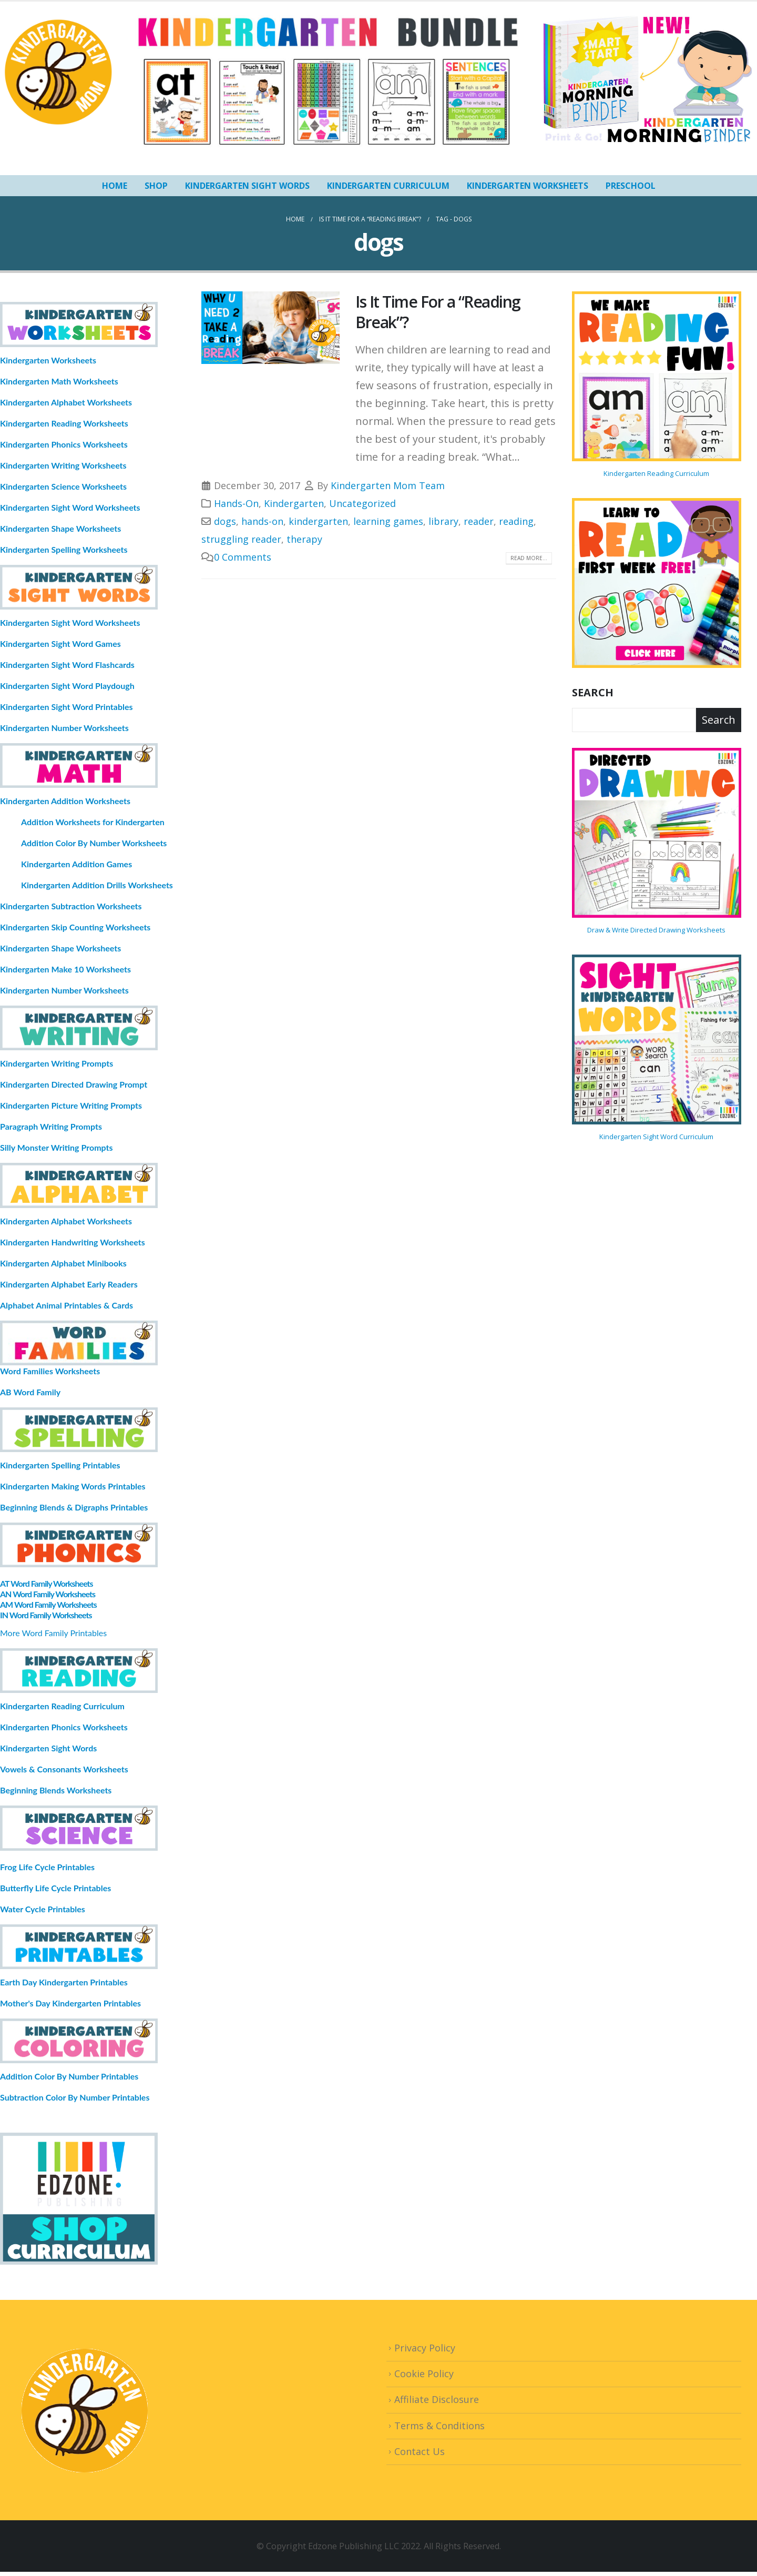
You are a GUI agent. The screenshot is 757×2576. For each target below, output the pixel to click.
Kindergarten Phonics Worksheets (64, 444)
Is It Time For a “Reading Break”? (437, 312)
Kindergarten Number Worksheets (64, 728)
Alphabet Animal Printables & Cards (66, 1305)
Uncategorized (362, 503)
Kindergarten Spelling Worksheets (64, 549)
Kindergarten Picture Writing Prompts (71, 1105)
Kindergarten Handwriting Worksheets (72, 1242)
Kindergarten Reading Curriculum (656, 473)
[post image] (270, 327)
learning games (388, 521)
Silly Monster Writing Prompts (56, 1147)
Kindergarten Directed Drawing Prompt (73, 1084)
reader (479, 521)
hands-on (262, 521)
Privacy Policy (424, 2347)
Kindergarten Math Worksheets (59, 381)
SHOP (156, 185)
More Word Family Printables (53, 1633)
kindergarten (318, 521)
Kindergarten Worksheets (527, 185)
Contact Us (419, 2451)
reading (516, 521)
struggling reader (241, 539)
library (443, 521)
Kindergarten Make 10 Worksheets (65, 969)
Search (592, 692)
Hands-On (236, 503)
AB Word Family (30, 1392)
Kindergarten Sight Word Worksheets (70, 507)
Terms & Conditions (439, 2425)
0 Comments (242, 557)
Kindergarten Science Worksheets (63, 486)
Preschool (631, 185)
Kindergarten (294, 503)
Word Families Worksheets (50, 1371)
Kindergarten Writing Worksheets (63, 465)
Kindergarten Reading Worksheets (64, 423)
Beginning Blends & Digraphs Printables (74, 1507)
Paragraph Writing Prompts (51, 1126)
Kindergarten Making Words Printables (73, 1486)
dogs (225, 521)
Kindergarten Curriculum (388, 185)
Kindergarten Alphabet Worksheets (66, 402)
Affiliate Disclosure (436, 2399)
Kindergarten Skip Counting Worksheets (75, 927)
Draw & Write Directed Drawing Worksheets (656, 930)
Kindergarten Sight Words (247, 185)
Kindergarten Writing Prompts (56, 1063)
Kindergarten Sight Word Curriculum (656, 1136)
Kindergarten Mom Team (388, 485)
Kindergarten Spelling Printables (60, 1465)
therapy (304, 539)
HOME (114, 185)
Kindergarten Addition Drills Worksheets (97, 885)
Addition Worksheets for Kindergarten (93, 822)
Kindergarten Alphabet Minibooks (63, 1263)
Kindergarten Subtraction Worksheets (71, 906)
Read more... (528, 558)
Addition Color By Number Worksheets (94, 843)
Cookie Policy (424, 2373)
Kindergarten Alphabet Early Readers (69, 1284)
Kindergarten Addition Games (76, 864)
